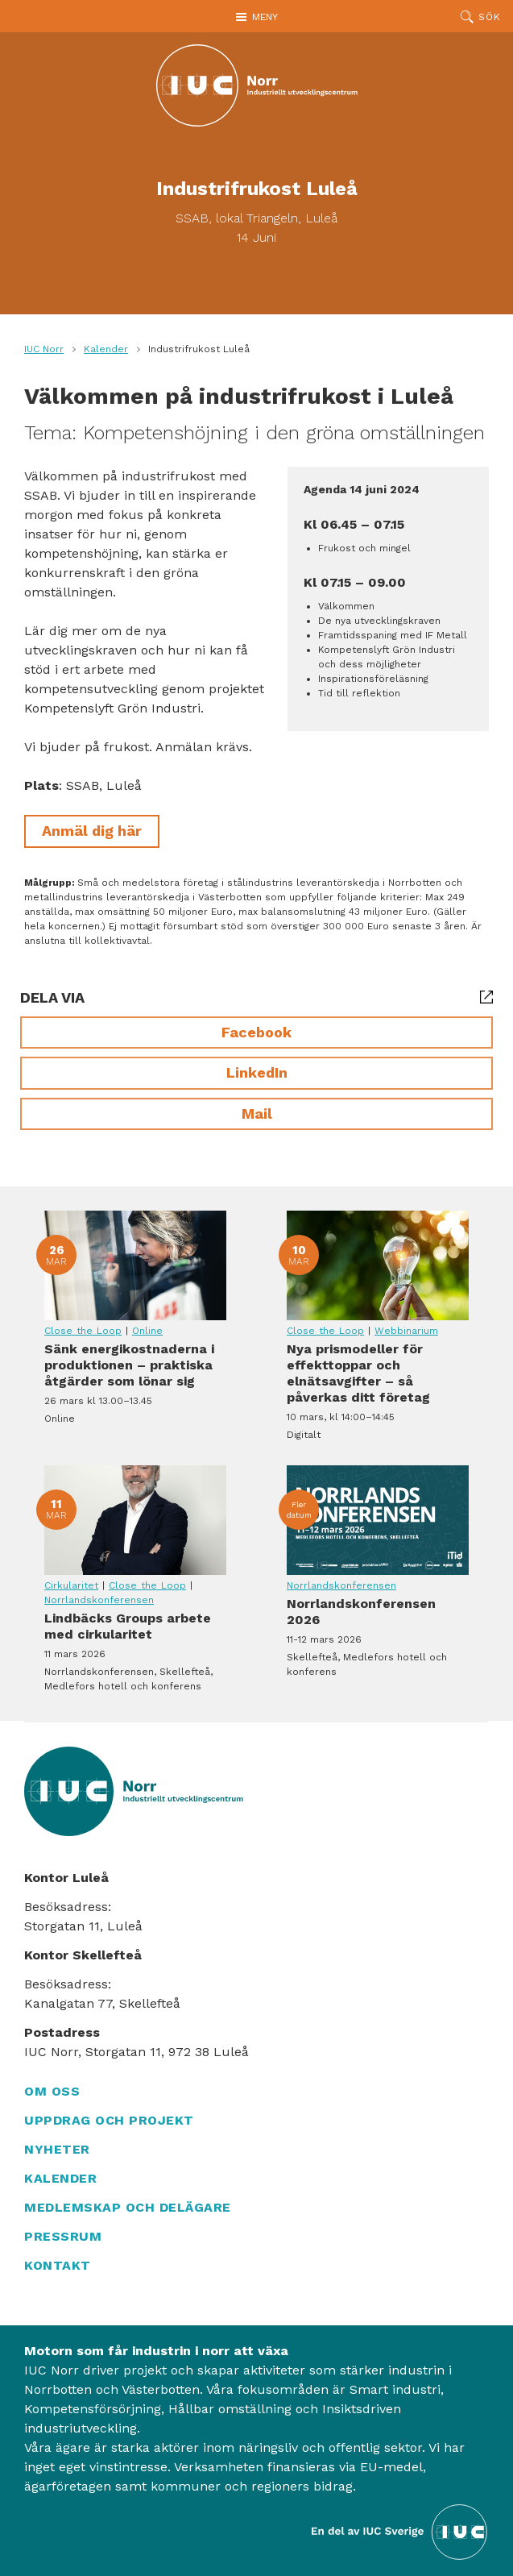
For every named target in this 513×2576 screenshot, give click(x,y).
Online (147, 1330)
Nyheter (57, 2149)
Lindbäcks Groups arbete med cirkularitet (135, 1520)
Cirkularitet (71, 1585)
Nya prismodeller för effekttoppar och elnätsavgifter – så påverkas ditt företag (378, 1265)
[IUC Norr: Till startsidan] (257, 85)
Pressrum (62, 2236)
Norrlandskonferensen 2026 (378, 1520)
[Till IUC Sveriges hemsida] (400, 2530)
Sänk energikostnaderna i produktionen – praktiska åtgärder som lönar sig (135, 1265)
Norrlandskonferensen (99, 1600)
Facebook (256, 1032)
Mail (257, 1113)
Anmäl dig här (92, 830)
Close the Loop (83, 1330)
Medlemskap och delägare (127, 2207)
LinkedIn (257, 1072)
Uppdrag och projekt (109, 2120)
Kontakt (57, 2265)
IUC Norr (44, 349)
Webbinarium (406, 1330)
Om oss (52, 2091)
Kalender (106, 349)
